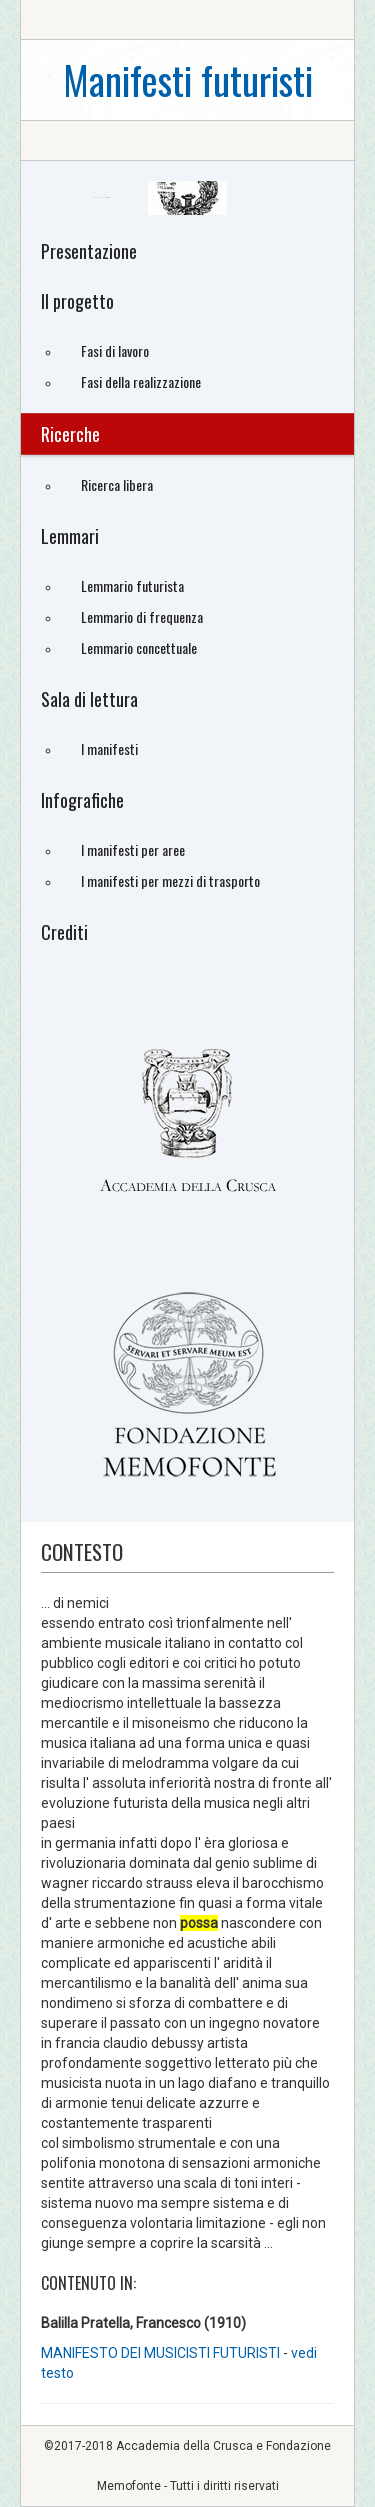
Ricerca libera (117, 484)
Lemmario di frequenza (142, 616)
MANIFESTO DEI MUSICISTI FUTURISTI (162, 2353)
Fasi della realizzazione (141, 381)
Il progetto (77, 301)
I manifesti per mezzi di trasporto (170, 880)
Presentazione (89, 251)
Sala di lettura (89, 699)
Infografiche (82, 800)
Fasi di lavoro (115, 350)
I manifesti (109, 748)
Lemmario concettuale (139, 647)
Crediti (64, 932)
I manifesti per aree (133, 849)
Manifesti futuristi (188, 79)
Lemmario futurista (132, 585)
